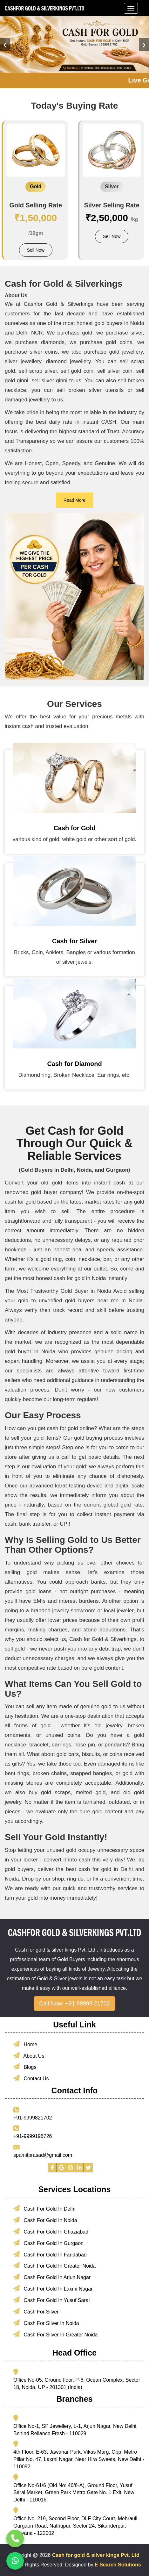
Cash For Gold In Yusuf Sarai (51, 2300)
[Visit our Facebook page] (52, 2167)
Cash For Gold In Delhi (44, 2208)
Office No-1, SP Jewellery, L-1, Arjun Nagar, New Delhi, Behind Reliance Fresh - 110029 (75, 2429)
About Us (28, 2055)
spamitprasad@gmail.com (42, 2155)
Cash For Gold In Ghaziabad (50, 2231)
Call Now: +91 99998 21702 (74, 2003)
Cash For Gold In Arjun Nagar (52, 2277)
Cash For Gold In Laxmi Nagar (52, 2288)
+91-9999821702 (32, 2117)
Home (25, 2044)
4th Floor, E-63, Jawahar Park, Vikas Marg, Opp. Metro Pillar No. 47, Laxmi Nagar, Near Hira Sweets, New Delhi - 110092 (78, 2459)
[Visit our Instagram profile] (70, 2167)
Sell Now (35, 250)
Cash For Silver (36, 2311)
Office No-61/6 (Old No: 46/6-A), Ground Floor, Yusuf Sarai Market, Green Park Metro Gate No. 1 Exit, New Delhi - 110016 (73, 2493)
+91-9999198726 (32, 2136)
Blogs (24, 2066)
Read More (74, 500)
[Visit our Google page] (61, 2167)
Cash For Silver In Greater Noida (55, 2334)
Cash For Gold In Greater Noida (54, 2265)
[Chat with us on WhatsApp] (15, 2561)
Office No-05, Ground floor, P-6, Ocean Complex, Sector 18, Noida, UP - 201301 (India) (76, 2383)
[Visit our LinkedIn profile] (79, 2167)
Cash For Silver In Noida (46, 2323)
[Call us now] (15, 2538)
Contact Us (31, 2078)
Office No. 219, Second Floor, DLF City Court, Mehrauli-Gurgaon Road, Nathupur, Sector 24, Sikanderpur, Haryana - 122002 (76, 2526)
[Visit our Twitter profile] (88, 2167)
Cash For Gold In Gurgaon (48, 2243)
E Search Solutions (118, 2564)
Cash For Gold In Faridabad (50, 2254)
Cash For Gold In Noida (45, 2220)
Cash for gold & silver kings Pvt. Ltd (95, 2555)
